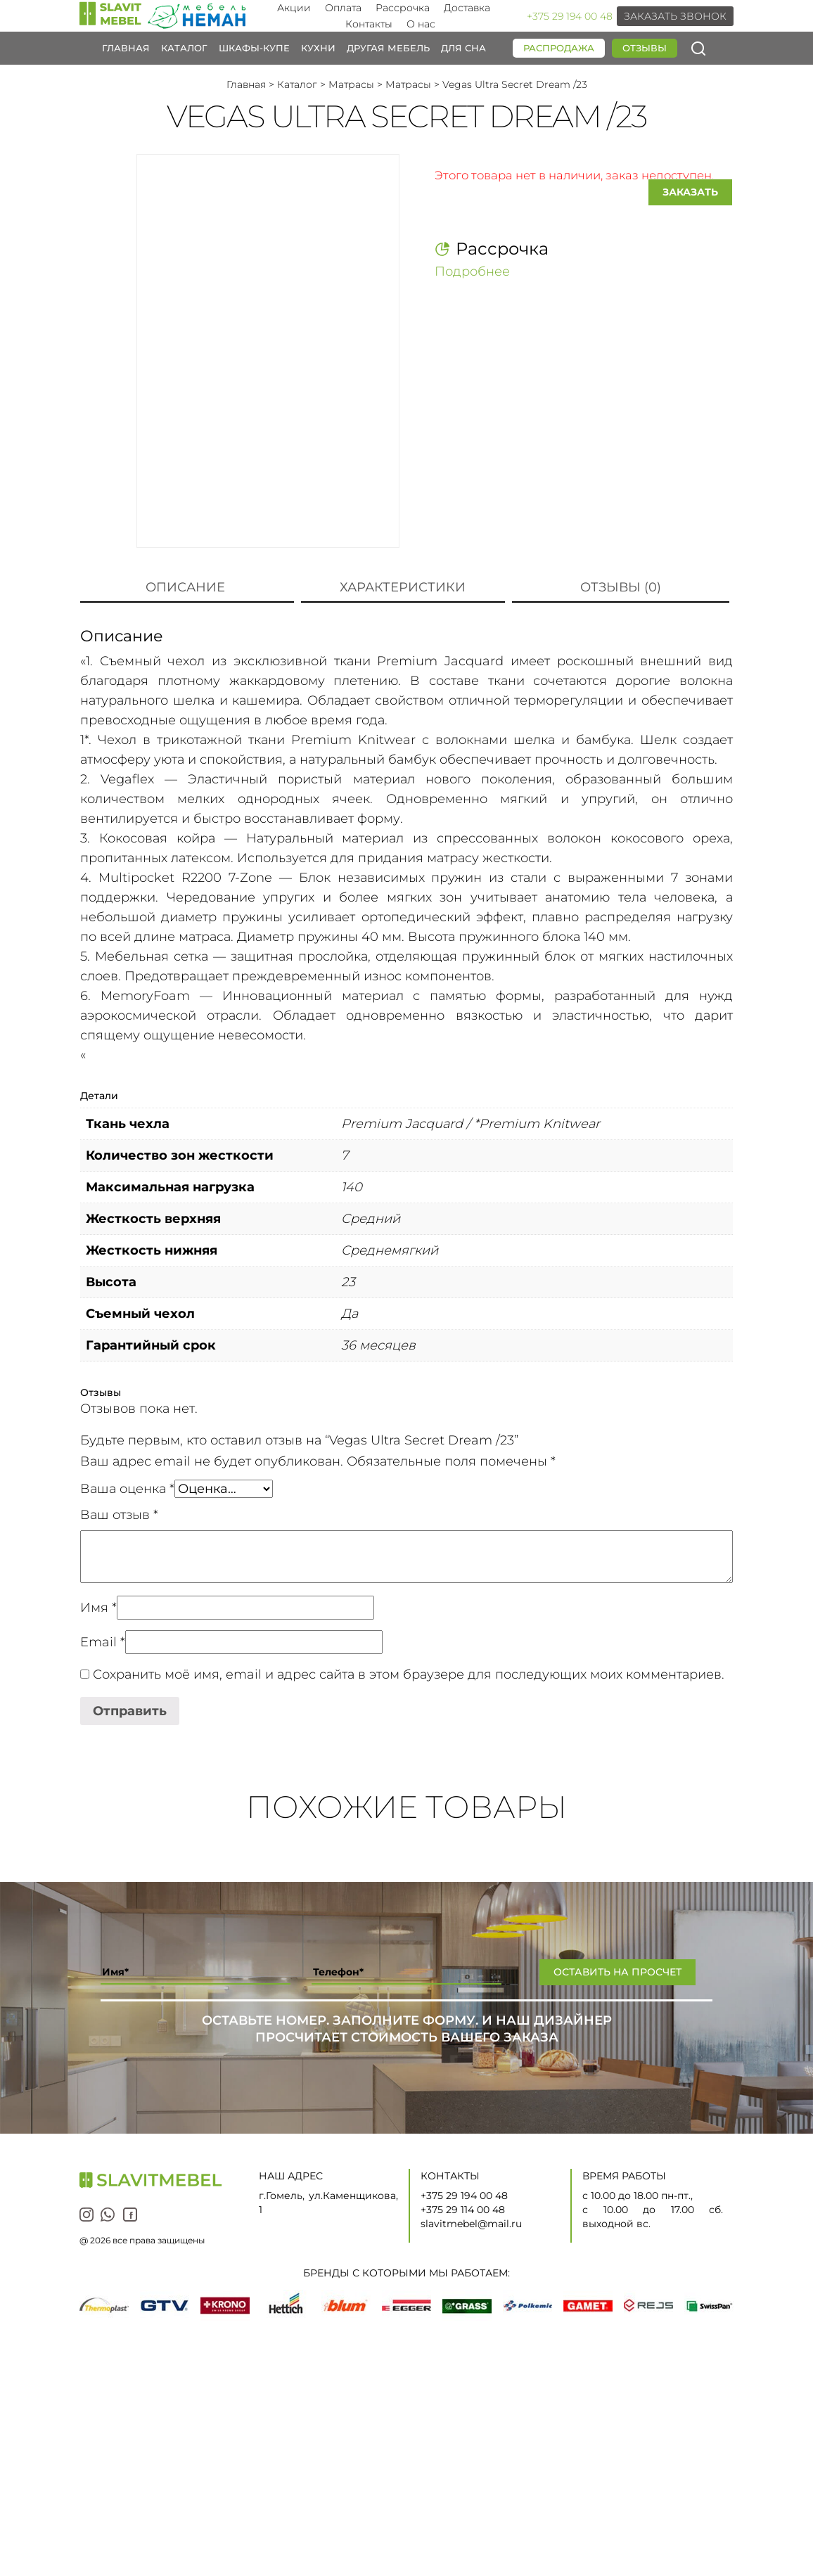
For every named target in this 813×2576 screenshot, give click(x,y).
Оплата (343, 7)
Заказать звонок (675, 16)
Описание (185, 587)
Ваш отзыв (119, 1515)
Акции (294, 7)
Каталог (184, 47)
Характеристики (403, 587)
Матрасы (351, 84)
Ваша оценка (127, 1489)
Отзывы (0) (620, 587)
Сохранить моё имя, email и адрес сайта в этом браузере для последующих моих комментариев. (408, 1674)
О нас (420, 24)
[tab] (185, 588)
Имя (98, 1607)
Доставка (467, 7)
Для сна (463, 47)
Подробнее (472, 270)
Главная (126, 47)
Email (102, 1642)
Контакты (368, 24)
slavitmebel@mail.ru (471, 2223)
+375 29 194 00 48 (570, 16)
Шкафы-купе (254, 47)
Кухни (318, 47)
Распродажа (558, 47)
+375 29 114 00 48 (463, 2209)
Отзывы (644, 47)
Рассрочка (403, 7)
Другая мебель (388, 47)
